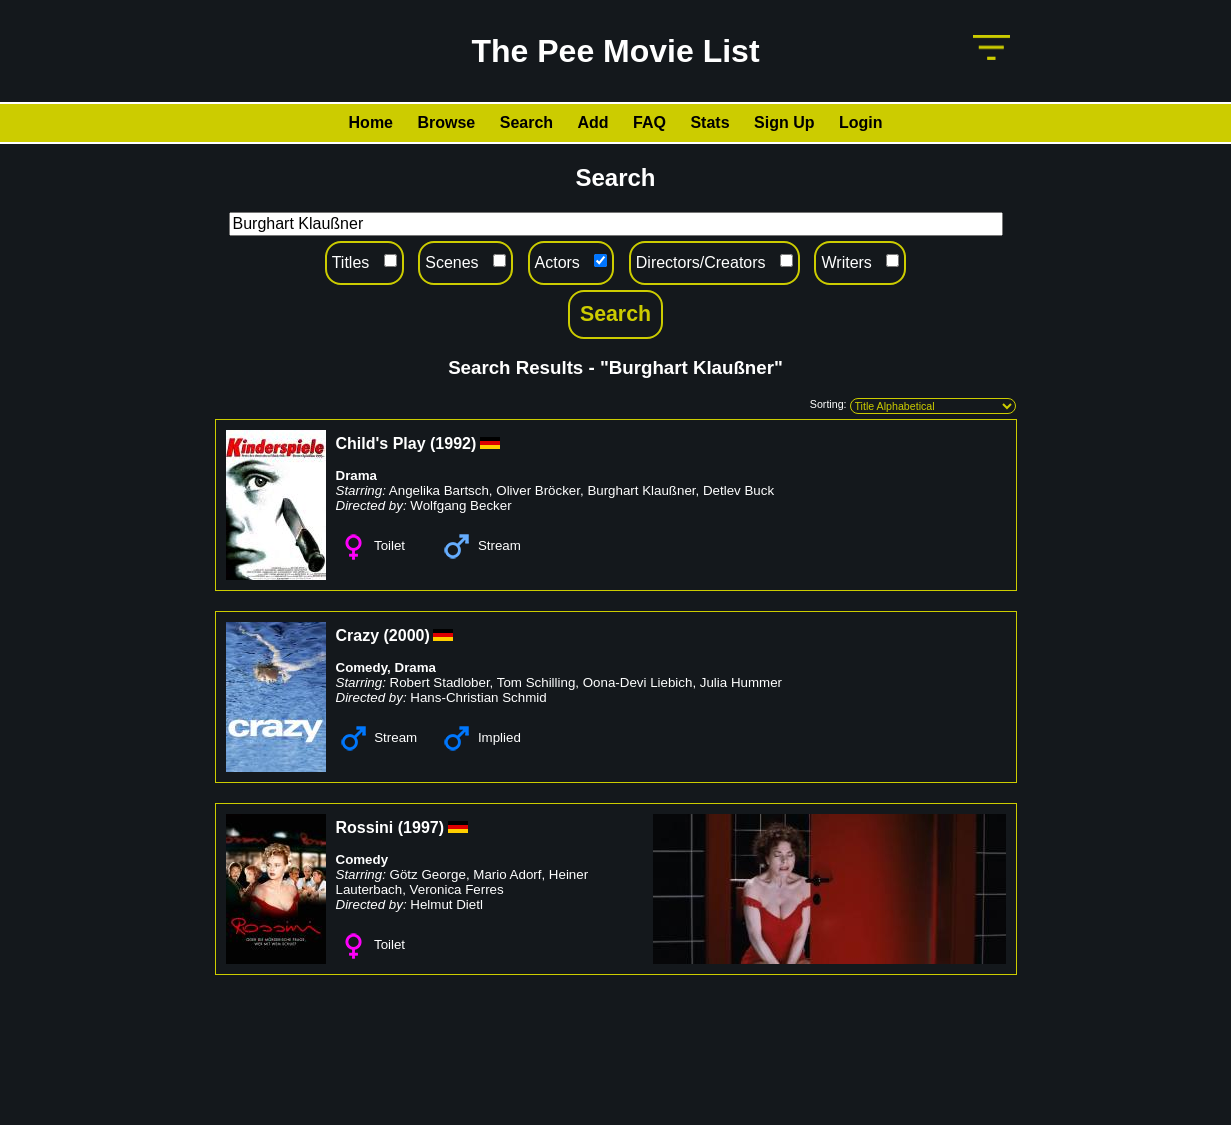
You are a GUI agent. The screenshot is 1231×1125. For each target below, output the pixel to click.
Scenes (451, 262)
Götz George (428, 874)
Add (593, 122)
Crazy (358, 635)
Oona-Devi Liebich (638, 682)
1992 (453, 443)
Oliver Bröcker (538, 490)
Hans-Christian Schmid (478, 697)
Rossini (365, 827)
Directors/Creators (701, 262)
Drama (357, 475)
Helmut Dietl (446, 904)
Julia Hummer (741, 682)
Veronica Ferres (457, 889)
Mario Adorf (507, 874)
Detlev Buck (738, 490)
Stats (709, 122)
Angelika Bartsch (439, 490)
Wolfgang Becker (460, 505)
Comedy (362, 667)
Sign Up (784, 122)
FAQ (649, 122)
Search (526, 122)
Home (371, 122)
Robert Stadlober (440, 682)
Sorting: (828, 404)
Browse (446, 122)
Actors (557, 262)
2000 (407, 635)
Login (861, 122)
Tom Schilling (536, 682)
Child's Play (381, 443)
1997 (421, 827)
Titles (351, 262)
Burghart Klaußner (641, 490)
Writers (846, 262)
